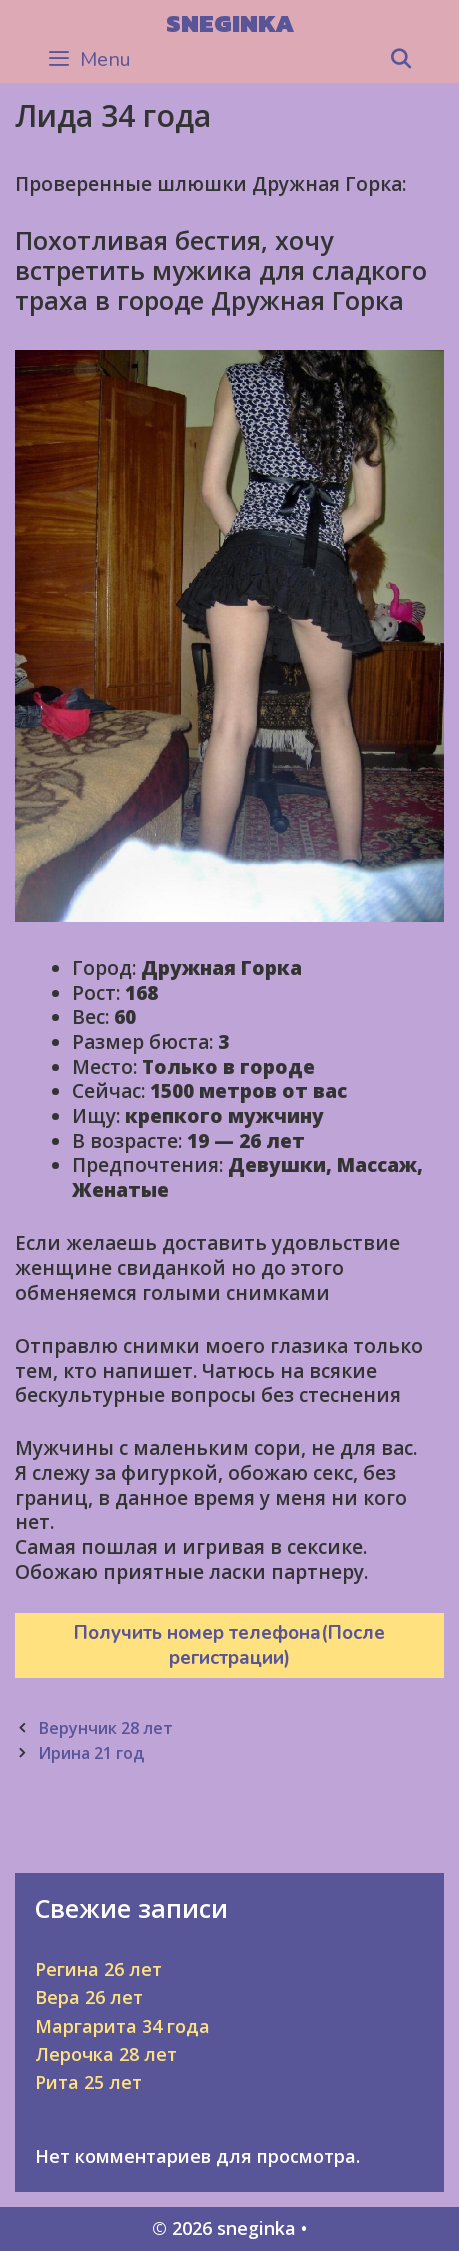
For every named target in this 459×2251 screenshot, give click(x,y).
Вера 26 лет (89, 1997)
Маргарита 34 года (122, 2026)
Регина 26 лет (98, 1969)
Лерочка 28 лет (106, 2054)
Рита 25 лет (88, 2082)
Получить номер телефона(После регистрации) (229, 1645)
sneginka (230, 23)
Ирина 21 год (91, 1753)
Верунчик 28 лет (105, 1728)
